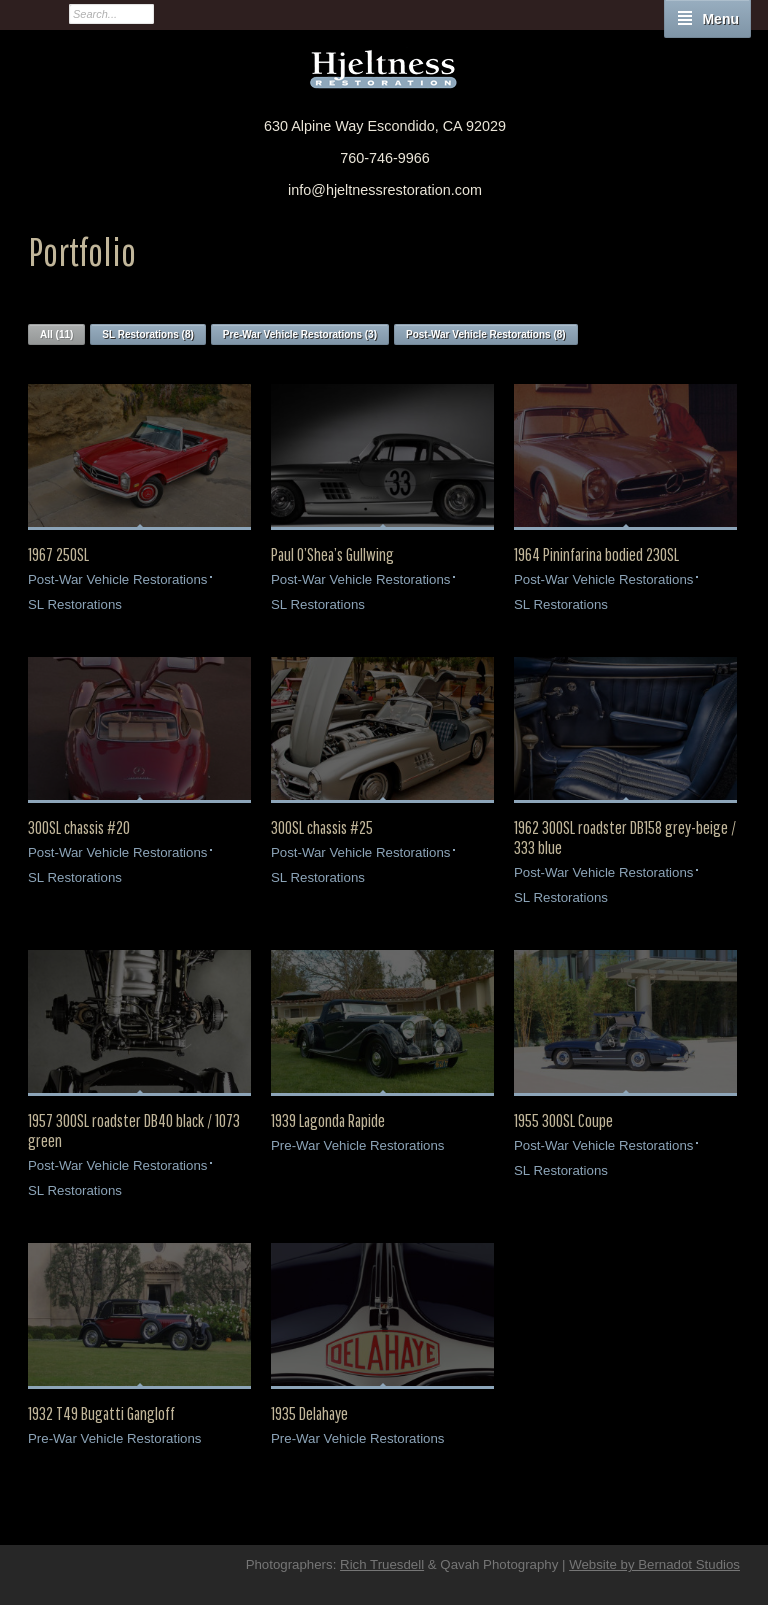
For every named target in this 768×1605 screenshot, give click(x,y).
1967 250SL (58, 555)
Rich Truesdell (382, 1564)
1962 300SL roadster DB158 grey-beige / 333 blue (625, 838)
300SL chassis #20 (79, 828)
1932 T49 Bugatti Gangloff (101, 1414)
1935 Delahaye (309, 1414)
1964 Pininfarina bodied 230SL (596, 555)
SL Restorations (75, 604)
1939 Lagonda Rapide (328, 1121)
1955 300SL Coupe (563, 1121)
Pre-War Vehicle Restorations (358, 1145)
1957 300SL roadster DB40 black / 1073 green (134, 1131)
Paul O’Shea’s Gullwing (332, 555)
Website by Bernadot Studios (654, 1564)
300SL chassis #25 (322, 828)
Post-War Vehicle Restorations (117, 579)
